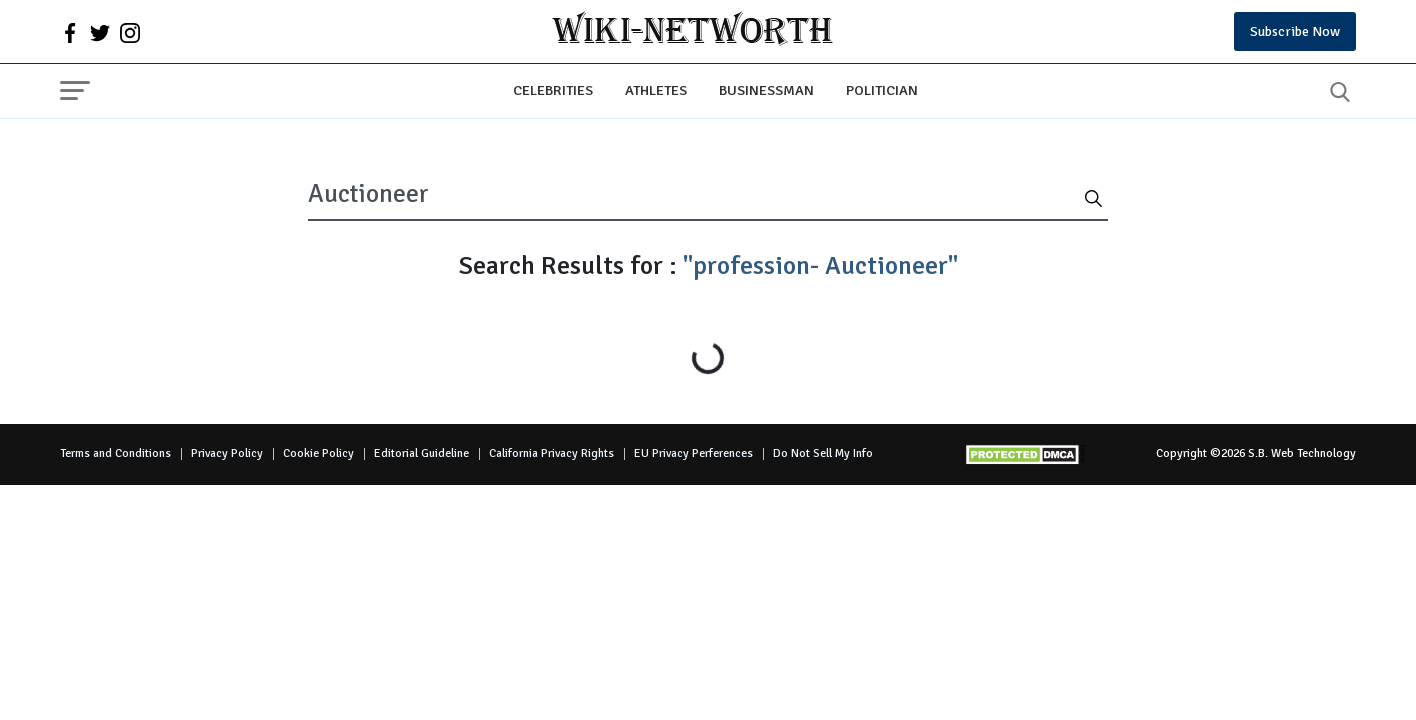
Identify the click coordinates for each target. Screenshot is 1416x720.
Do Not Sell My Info (823, 453)
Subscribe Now (1295, 31)
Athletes (656, 90)
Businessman (766, 90)
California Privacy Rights (551, 453)
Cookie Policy (318, 453)
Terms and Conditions (115, 453)
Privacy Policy (227, 453)
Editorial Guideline (421, 453)
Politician (882, 90)
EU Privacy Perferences (693, 453)
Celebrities (553, 90)
